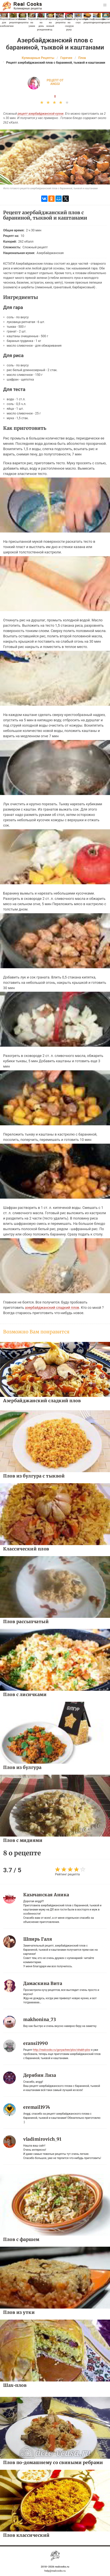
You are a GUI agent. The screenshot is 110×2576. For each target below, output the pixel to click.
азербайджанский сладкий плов (52, 1307)
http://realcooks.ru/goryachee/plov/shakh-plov (61, 2049)
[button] (105, 5)
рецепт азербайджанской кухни (40, 113)
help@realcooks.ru (55, 2570)
